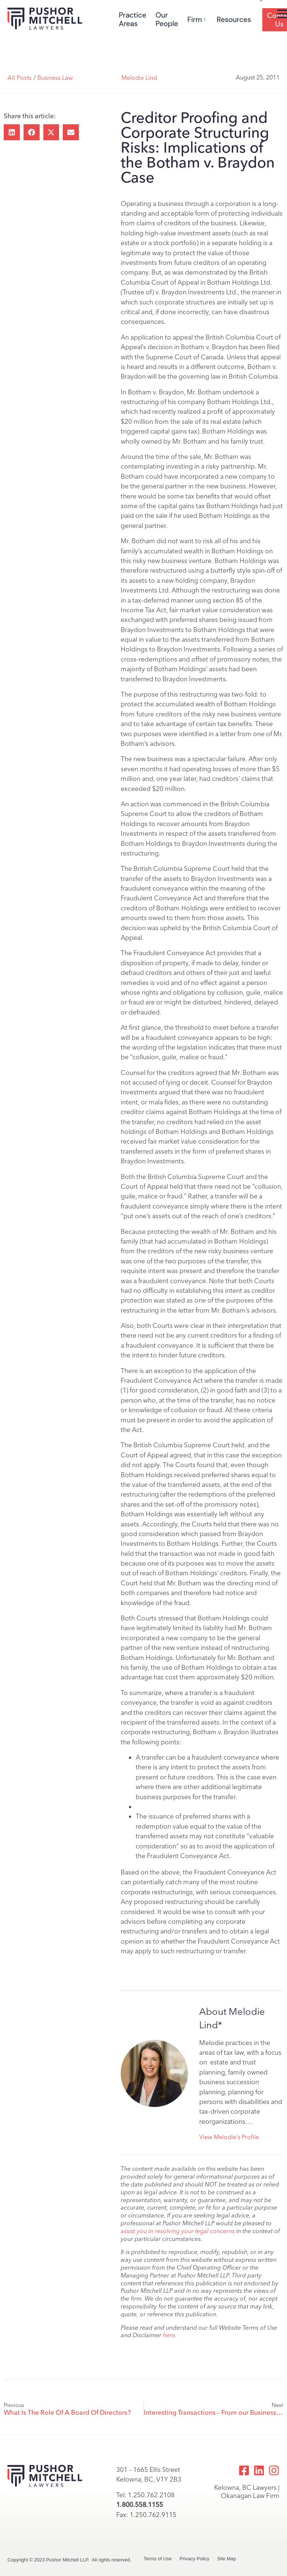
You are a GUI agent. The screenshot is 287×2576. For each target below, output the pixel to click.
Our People (166, 19)
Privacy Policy (194, 2558)
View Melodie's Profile (229, 2137)
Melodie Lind (139, 77)
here (169, 2335)
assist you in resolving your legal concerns (178, 2231)
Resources (234, 19)
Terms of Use (158, 2558)
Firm (196, 19)
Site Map (226, 2558)
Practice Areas (132, 19)
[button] (12, 132)
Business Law (55, 77)
